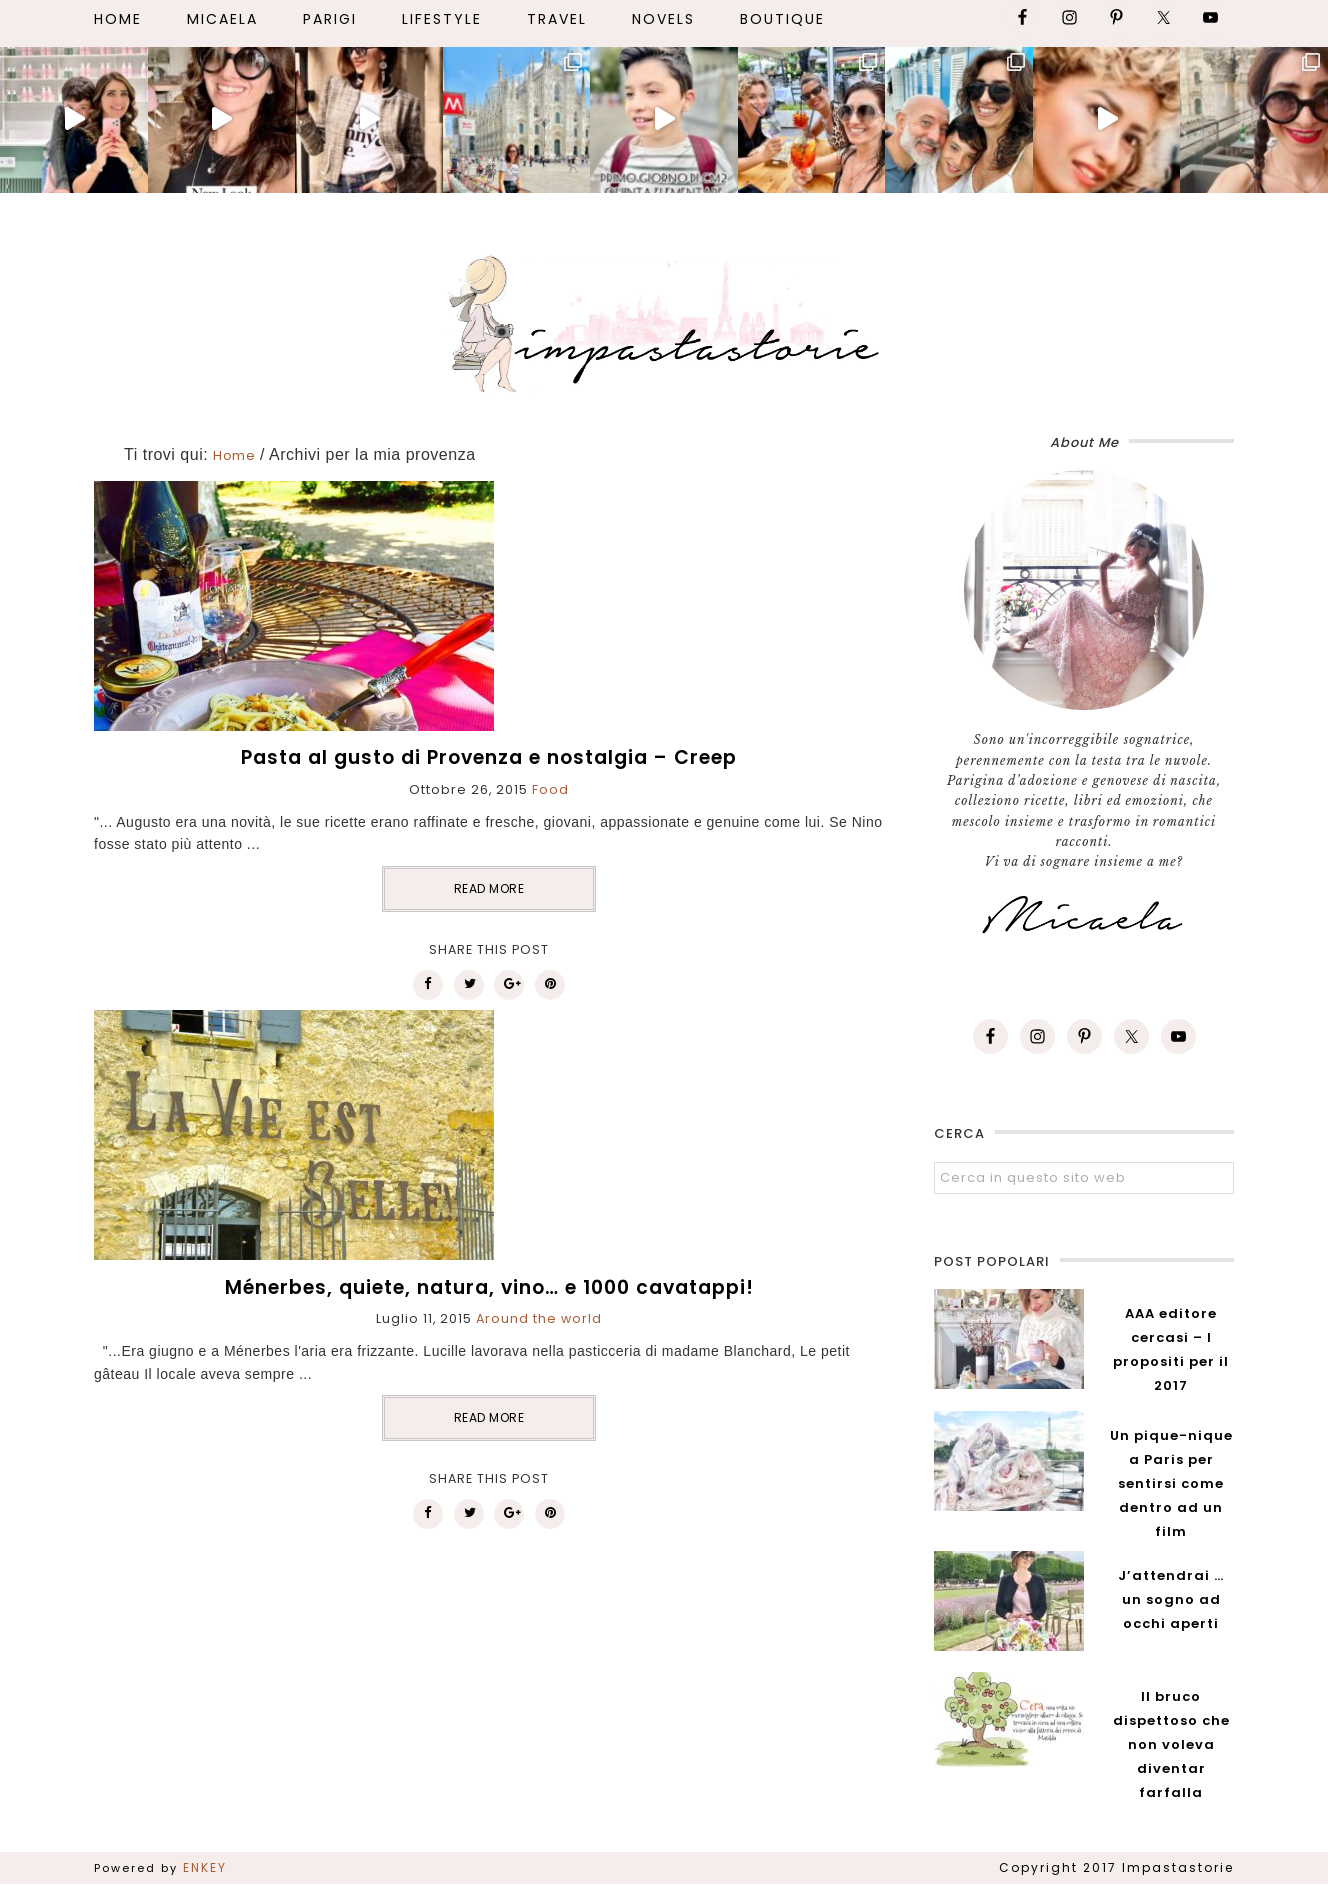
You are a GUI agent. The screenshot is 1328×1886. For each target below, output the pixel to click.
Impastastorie (664, 320)
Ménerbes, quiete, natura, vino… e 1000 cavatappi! (489, 1287)
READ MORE (489, 888)
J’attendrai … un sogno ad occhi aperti (1171, 1599)
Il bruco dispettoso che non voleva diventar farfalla (1171, 1744)
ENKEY (205, 1867)
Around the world (539, 1318)
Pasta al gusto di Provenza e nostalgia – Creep (489, 757)
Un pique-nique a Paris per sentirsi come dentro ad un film (1171, 1483)
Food (550, 789)
